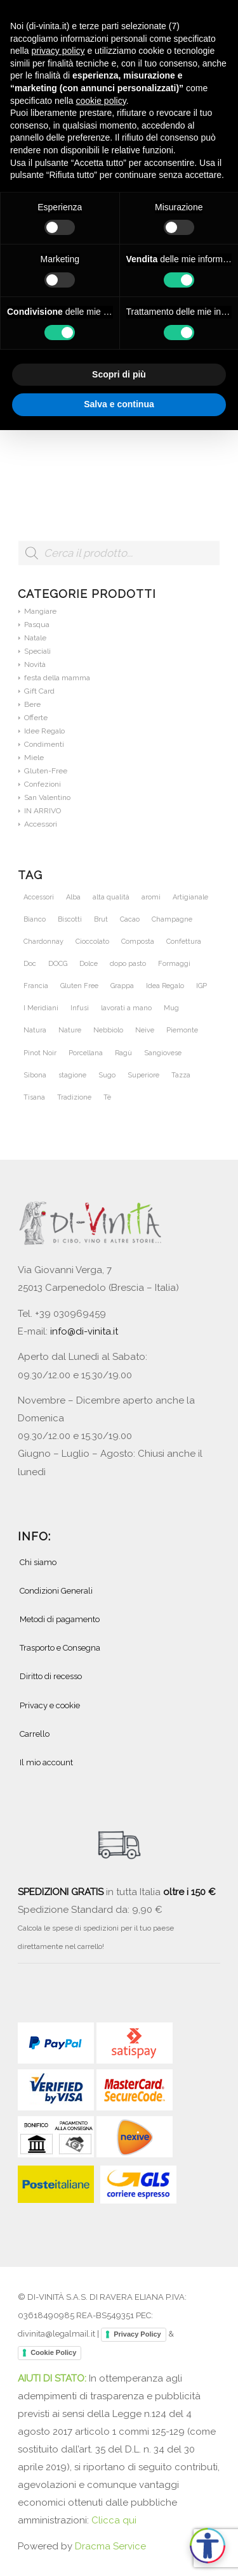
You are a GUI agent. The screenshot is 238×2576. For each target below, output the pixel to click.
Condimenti (44, 744)
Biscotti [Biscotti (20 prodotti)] (70, 919)
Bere (32, 704)
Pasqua (37, 624)
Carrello (35, 1734)
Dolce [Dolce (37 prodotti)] (88, 964)
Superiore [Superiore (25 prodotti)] (143, 1075)
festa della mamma (57, 677)
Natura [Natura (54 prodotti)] (34, 1030)
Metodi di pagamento (60, 1619)
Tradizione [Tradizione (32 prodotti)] (74, 1097)
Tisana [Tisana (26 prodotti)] (34, 1097)
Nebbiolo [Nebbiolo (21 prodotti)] (108, 1030)
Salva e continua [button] (119, 404)
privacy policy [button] (57, 51)
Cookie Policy (53, 2352)
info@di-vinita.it (84, 1331)
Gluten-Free (45, 770)
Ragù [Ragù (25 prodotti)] (123, 1053)
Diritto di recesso (51, 1676)
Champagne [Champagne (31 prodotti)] (172, 919)
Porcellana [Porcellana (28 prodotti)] (86, 1053)
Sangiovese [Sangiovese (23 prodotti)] (163, 1053)
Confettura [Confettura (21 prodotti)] (183, 941)
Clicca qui (113, 2520)
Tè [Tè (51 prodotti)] (107, 1097)
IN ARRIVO (42, 810)
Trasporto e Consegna (60, 1648)
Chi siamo (38, 1562)
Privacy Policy (137, 2334)
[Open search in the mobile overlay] (119, 559)
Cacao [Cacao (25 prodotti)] (130, 919)
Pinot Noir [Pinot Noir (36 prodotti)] (39, 1053)
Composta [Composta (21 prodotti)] (137, 941)
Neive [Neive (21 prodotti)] (144, 1030)
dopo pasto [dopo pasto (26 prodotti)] (128, 964)
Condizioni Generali (56, 1591)
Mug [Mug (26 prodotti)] (171, 1008)
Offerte (36, 717)
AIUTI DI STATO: (53, 2378)
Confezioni (42, 784)
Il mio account (46, 1762)
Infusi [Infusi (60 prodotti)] (79, 1008)
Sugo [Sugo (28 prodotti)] (107, 1075)
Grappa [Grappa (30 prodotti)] (122, 986)
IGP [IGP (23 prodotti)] (201, 986)
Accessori (40, 824)
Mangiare (40, 611)
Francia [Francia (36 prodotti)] (35, 986)
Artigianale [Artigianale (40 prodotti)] (190, 897)
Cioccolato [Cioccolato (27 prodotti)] (92, 941)
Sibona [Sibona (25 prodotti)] (34, 1075)
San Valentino (47, 797)
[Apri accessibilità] (207, 2545)
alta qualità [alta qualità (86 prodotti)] (111, 897)
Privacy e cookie (50, 1705)
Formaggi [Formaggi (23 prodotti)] (174, 964)
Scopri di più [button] (119, 374)
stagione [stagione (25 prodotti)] (72, 1075)
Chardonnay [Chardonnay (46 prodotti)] (43, 941)
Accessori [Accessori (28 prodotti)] (38, 897)
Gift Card (39, 691)
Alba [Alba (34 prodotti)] (73, 897)
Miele (34, 757)
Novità (35, 664)
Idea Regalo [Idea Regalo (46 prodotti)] (165, 986)
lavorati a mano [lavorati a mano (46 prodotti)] (126, 1008)
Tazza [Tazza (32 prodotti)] (180, 1075)
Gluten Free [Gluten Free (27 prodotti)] (79, 986)
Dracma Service (110, 2546)
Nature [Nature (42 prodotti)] (69, 1030)
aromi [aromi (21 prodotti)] (151, 897)
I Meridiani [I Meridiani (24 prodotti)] (40, 1008)
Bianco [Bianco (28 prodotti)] (34, 919)
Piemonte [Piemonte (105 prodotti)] (182, 1030)
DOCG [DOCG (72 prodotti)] (57, 964)
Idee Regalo (44, 730)
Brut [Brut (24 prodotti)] (101, 919)
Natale (35, 637)
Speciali (37, 651)
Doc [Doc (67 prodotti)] (29, 964)
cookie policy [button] (101, 101)
